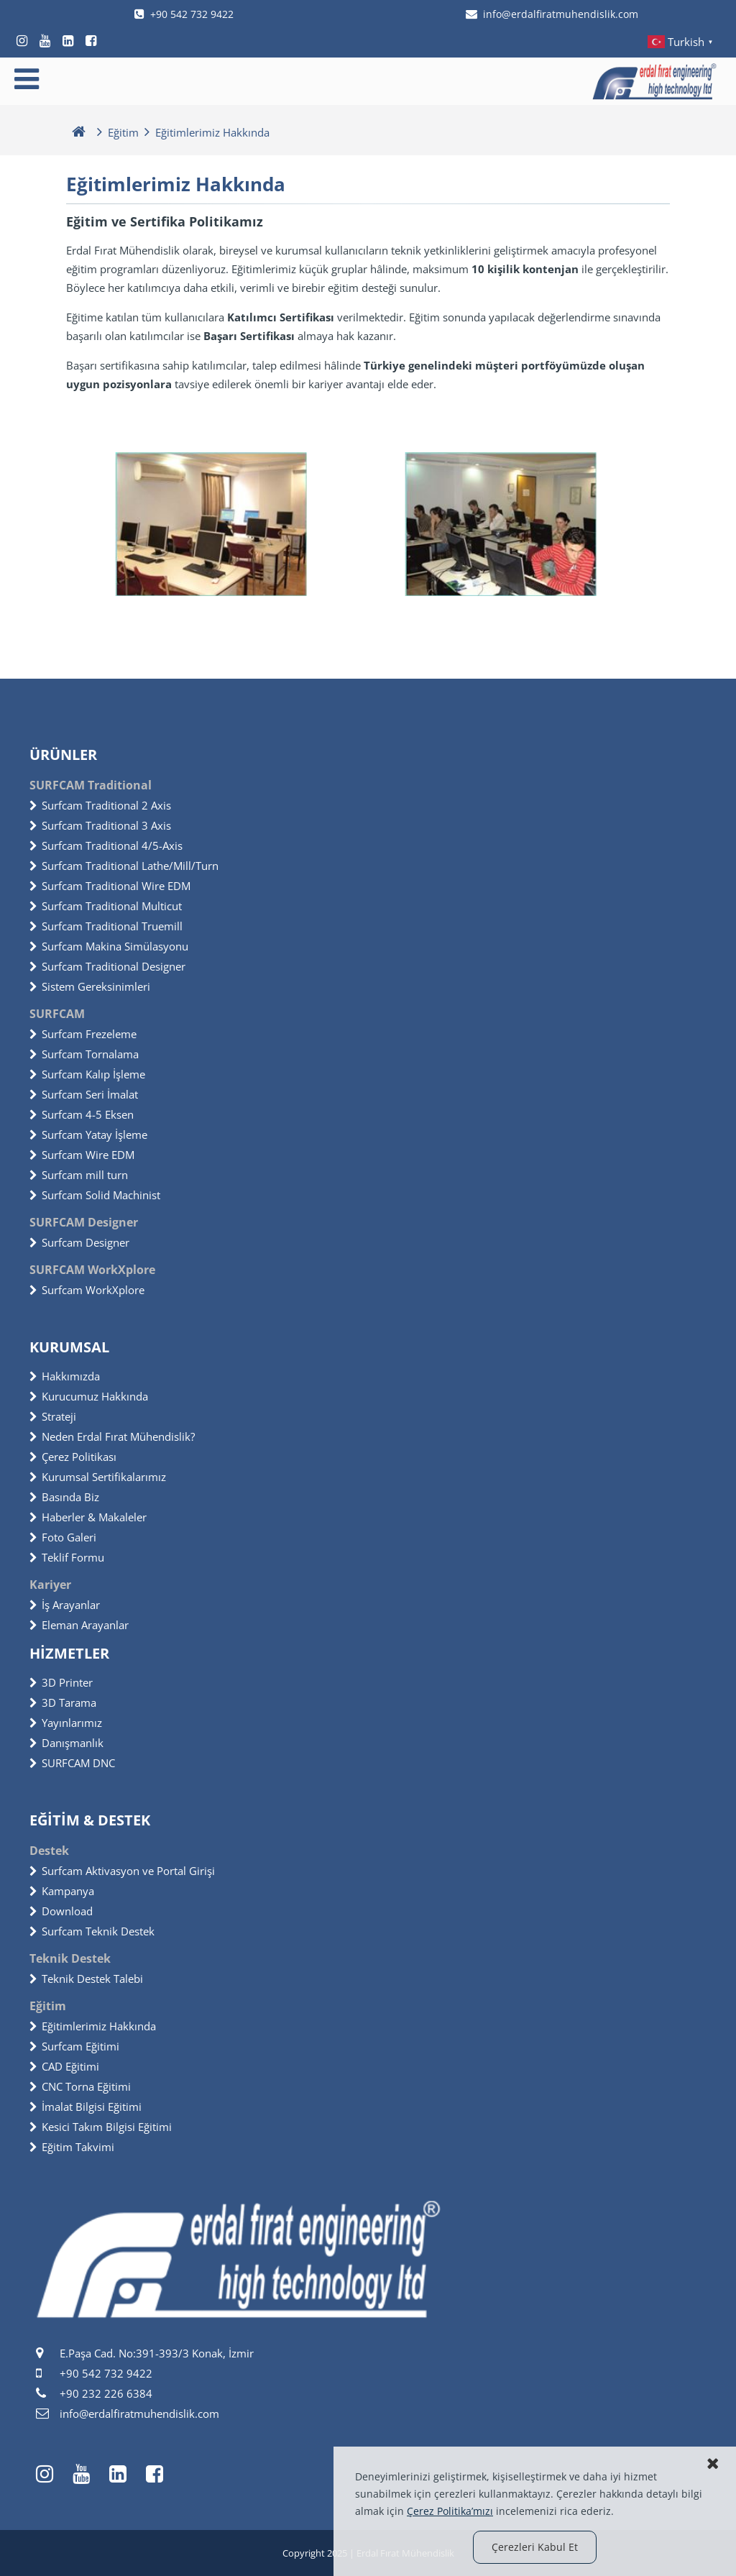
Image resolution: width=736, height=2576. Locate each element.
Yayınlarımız (65, 1722)
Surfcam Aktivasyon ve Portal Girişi (122, 1871)
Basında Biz (64, 1497)
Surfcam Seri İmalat (83, 1094)
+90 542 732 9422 (184, 14)
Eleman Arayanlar (79, 1625)
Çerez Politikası (72, 1456)
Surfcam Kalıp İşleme (87, 1074)
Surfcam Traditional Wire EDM (109, 886)
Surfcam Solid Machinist (94, 1195)
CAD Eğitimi (64, 2066)
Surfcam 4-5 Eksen (81, 1114)
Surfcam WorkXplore (86, 1290)
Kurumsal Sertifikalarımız (97, 1477)
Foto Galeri (62, 1537)
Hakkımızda (64, 1376)
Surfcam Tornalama (84, 1054)
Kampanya (61, 1891)
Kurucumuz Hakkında (88, 1396)
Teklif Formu (66, 1557)
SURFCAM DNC (72, 1763)
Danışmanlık (66, 1743)
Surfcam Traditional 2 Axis (100, 805)
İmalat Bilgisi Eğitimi (85, 2106)
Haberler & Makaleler (88, 1517)
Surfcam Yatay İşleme (88, 1134)
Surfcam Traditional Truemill (106, 926)
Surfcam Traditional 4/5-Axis (106, 845)
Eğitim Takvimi (71, 2147)
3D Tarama (62, 1702)
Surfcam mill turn (78, 1175)
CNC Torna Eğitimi (80, 2086)
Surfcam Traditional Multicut (105, 906)
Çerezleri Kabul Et (535, 2547)
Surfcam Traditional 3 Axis (100, 825)
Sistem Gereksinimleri (89, 986)
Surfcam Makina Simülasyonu (108, 946)
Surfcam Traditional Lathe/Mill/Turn (123, 865)
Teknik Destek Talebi (86, 1978)
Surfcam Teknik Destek (92, 1931)
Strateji (52, 1416)
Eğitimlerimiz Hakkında (92, 2026)
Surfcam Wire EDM (81, 1154)
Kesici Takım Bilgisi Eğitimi (100, 2126)
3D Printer (61, 1682)
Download (61, 1911)
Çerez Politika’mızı (450, 2511)
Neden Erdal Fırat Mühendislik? (112, 1436)
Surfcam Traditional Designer (107, 966)
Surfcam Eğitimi (74, 2046)
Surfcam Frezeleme (83, 1034)
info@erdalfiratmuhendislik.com (552, 14)
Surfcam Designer (79, 1242)
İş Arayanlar (64, 1605)
